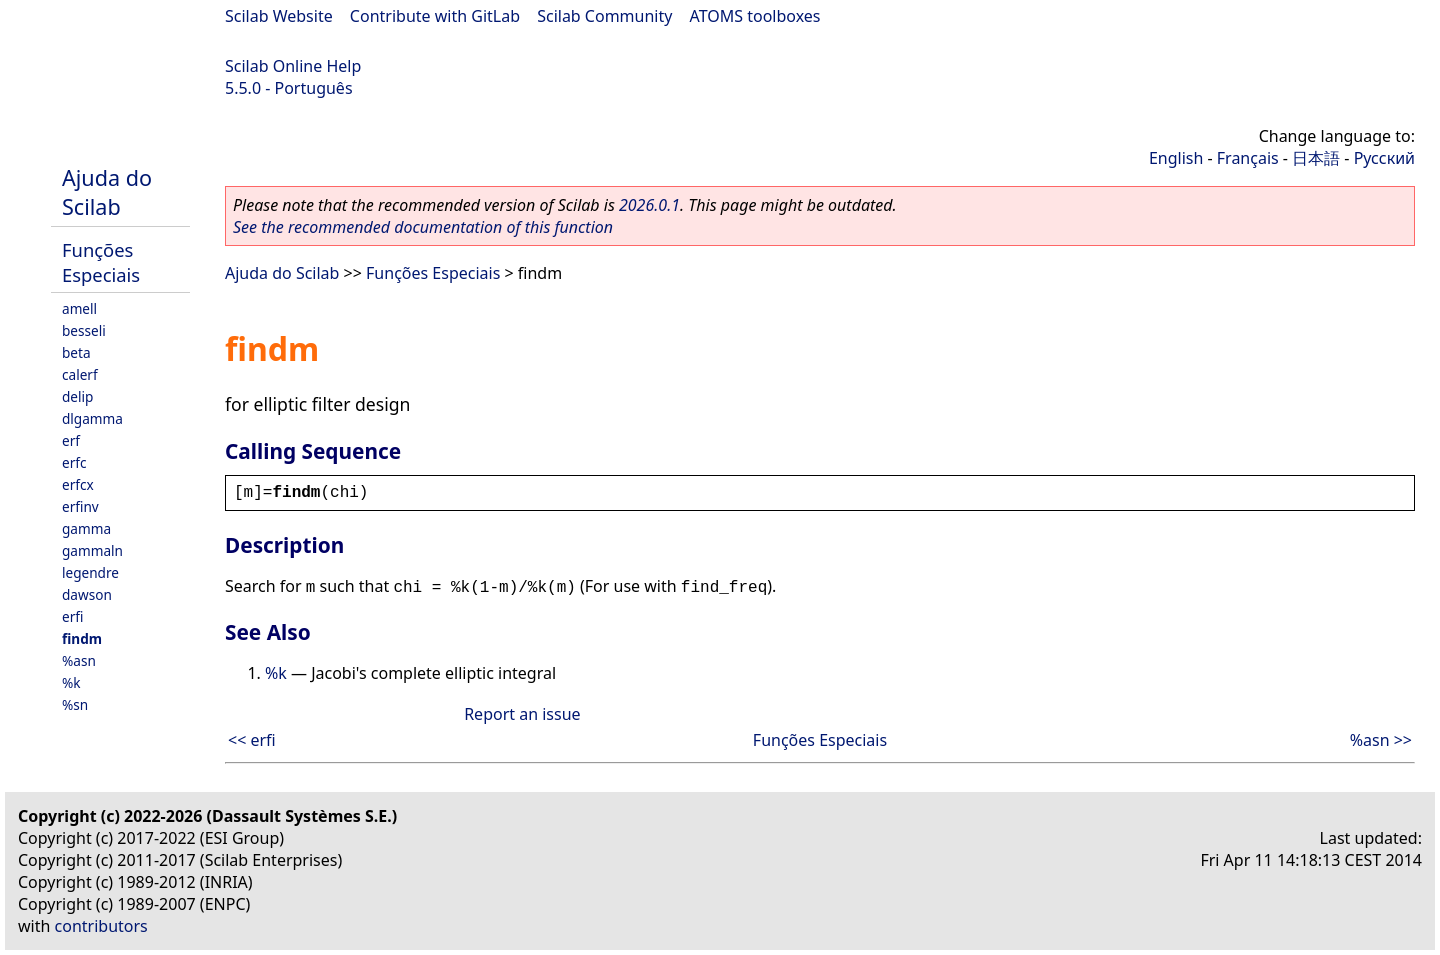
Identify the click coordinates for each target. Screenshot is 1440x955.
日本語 (1316, 158)
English (1176, 158)
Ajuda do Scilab (107, 192)
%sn (75, 704)
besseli (84, 330)
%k (71, 682)
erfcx (78, 484)
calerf (80, 374)
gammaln (92, 550)
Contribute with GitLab (435, 16)
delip (77, 396)
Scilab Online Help (293, 66)
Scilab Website (279, 16)
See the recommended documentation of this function (423, 227)
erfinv (80, 506)
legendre (90, 572)
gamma (86, 528)
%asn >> (1381, 740)
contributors (101, 926)
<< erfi (252, 740)
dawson (87, 594)
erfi (72, 616)
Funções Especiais (101, 262)
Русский (1384, 158)
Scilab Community (604, 16)
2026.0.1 (649, 205)
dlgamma (92, 418)
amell (79, 308)
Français (1248, 158)
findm (82, 638)
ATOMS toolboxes (755, 16)
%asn (79, 660)
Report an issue (522, 714)
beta (76, 352)
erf (71, 440)
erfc (74, 462)
